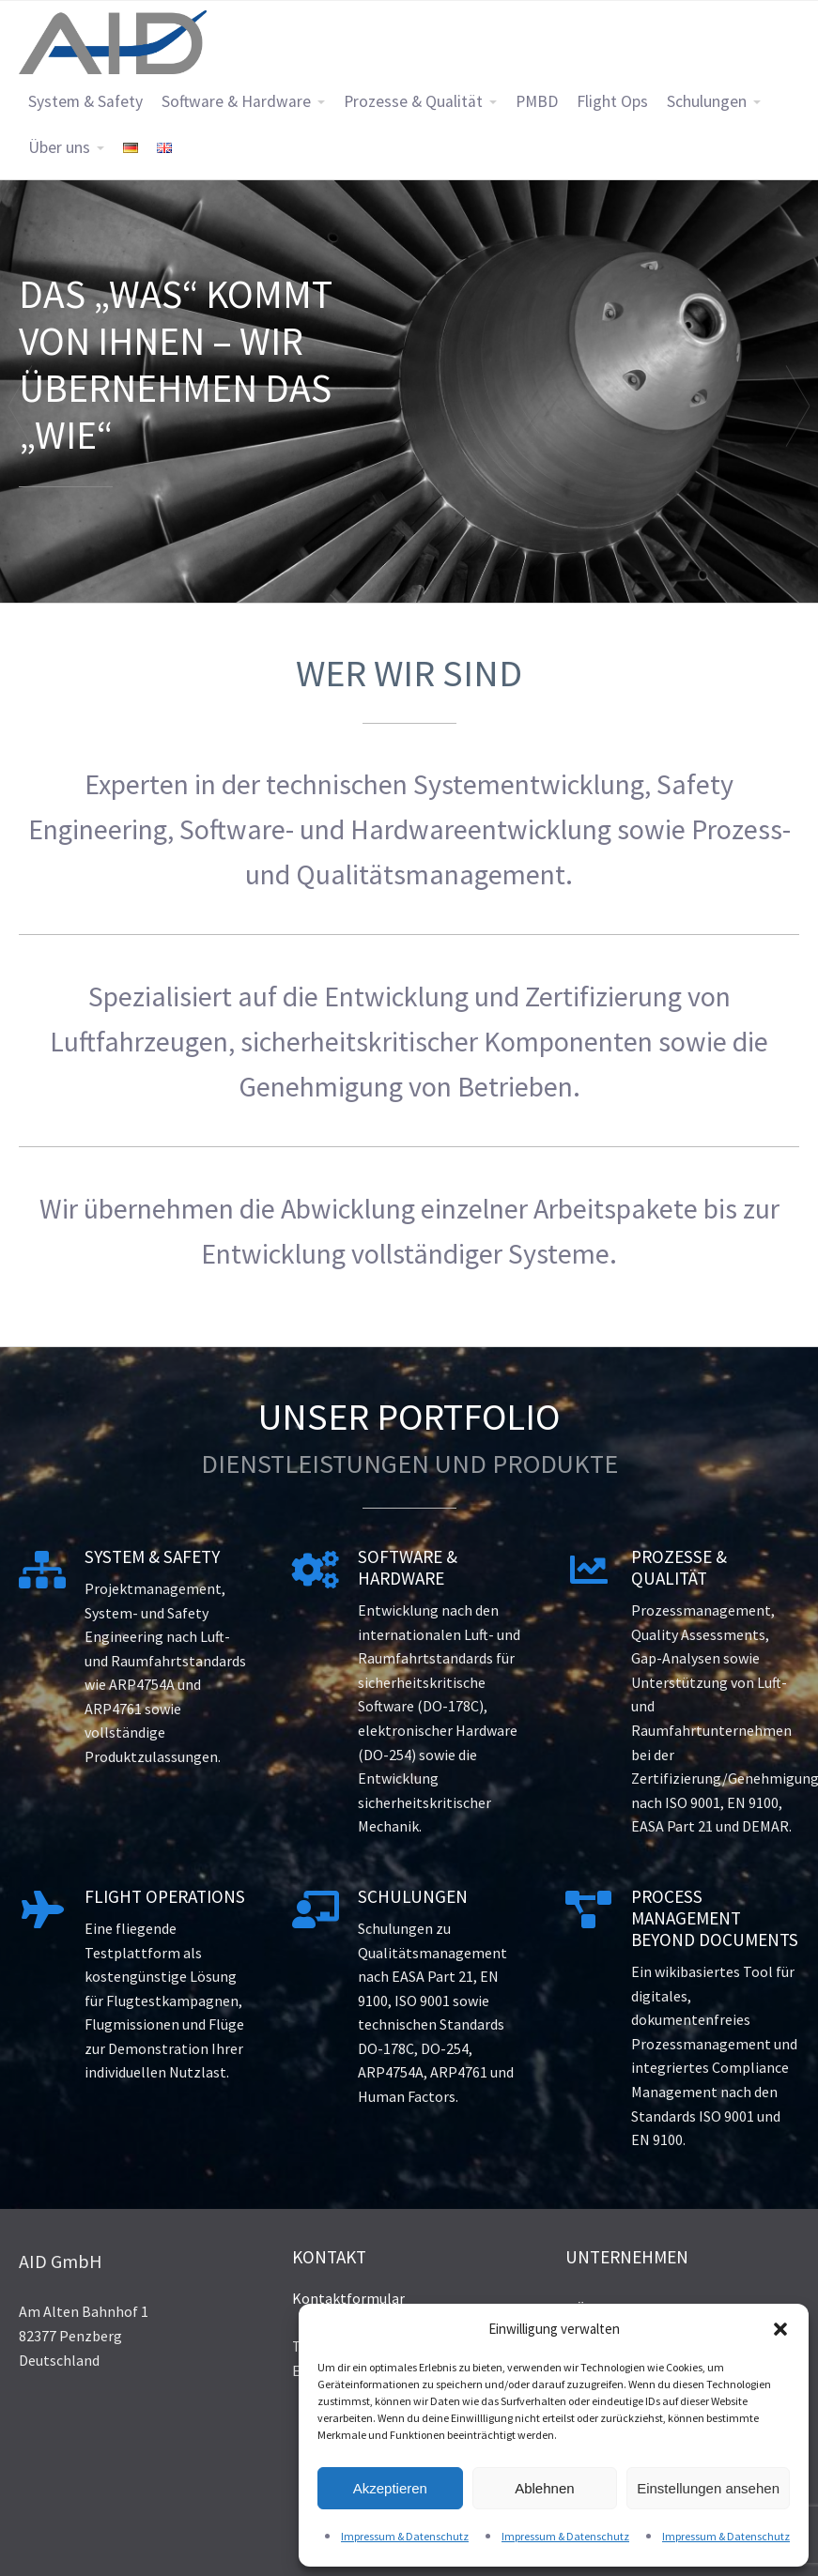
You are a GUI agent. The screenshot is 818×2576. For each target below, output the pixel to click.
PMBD (537, 101)
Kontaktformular (348, 2298)
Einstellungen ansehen (708, 2488)
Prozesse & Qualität (413, 101)
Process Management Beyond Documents (714, 1918)
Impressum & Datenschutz (405, 2536)
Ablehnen (544, 2488)
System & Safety (85, 101)
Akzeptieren (390, 2488)
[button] (780, 2329)
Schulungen (707, 101)
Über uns (59, 147)
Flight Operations (165, 1896)
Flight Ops (612, 101)
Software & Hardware (236, 101)
